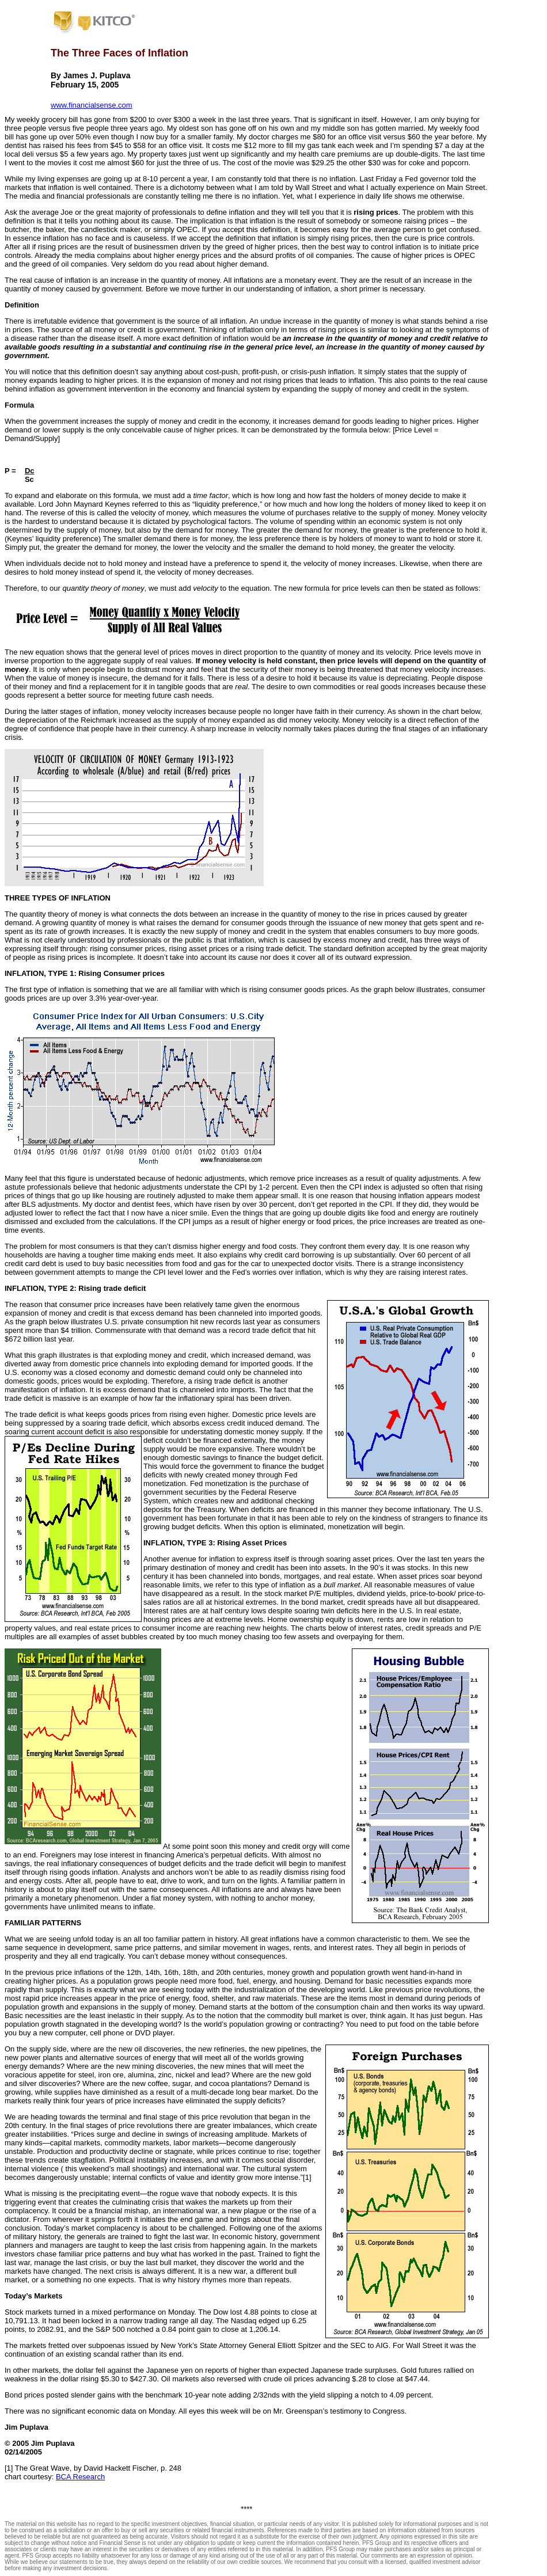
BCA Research (80, 2476)
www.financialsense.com (91, 105)
